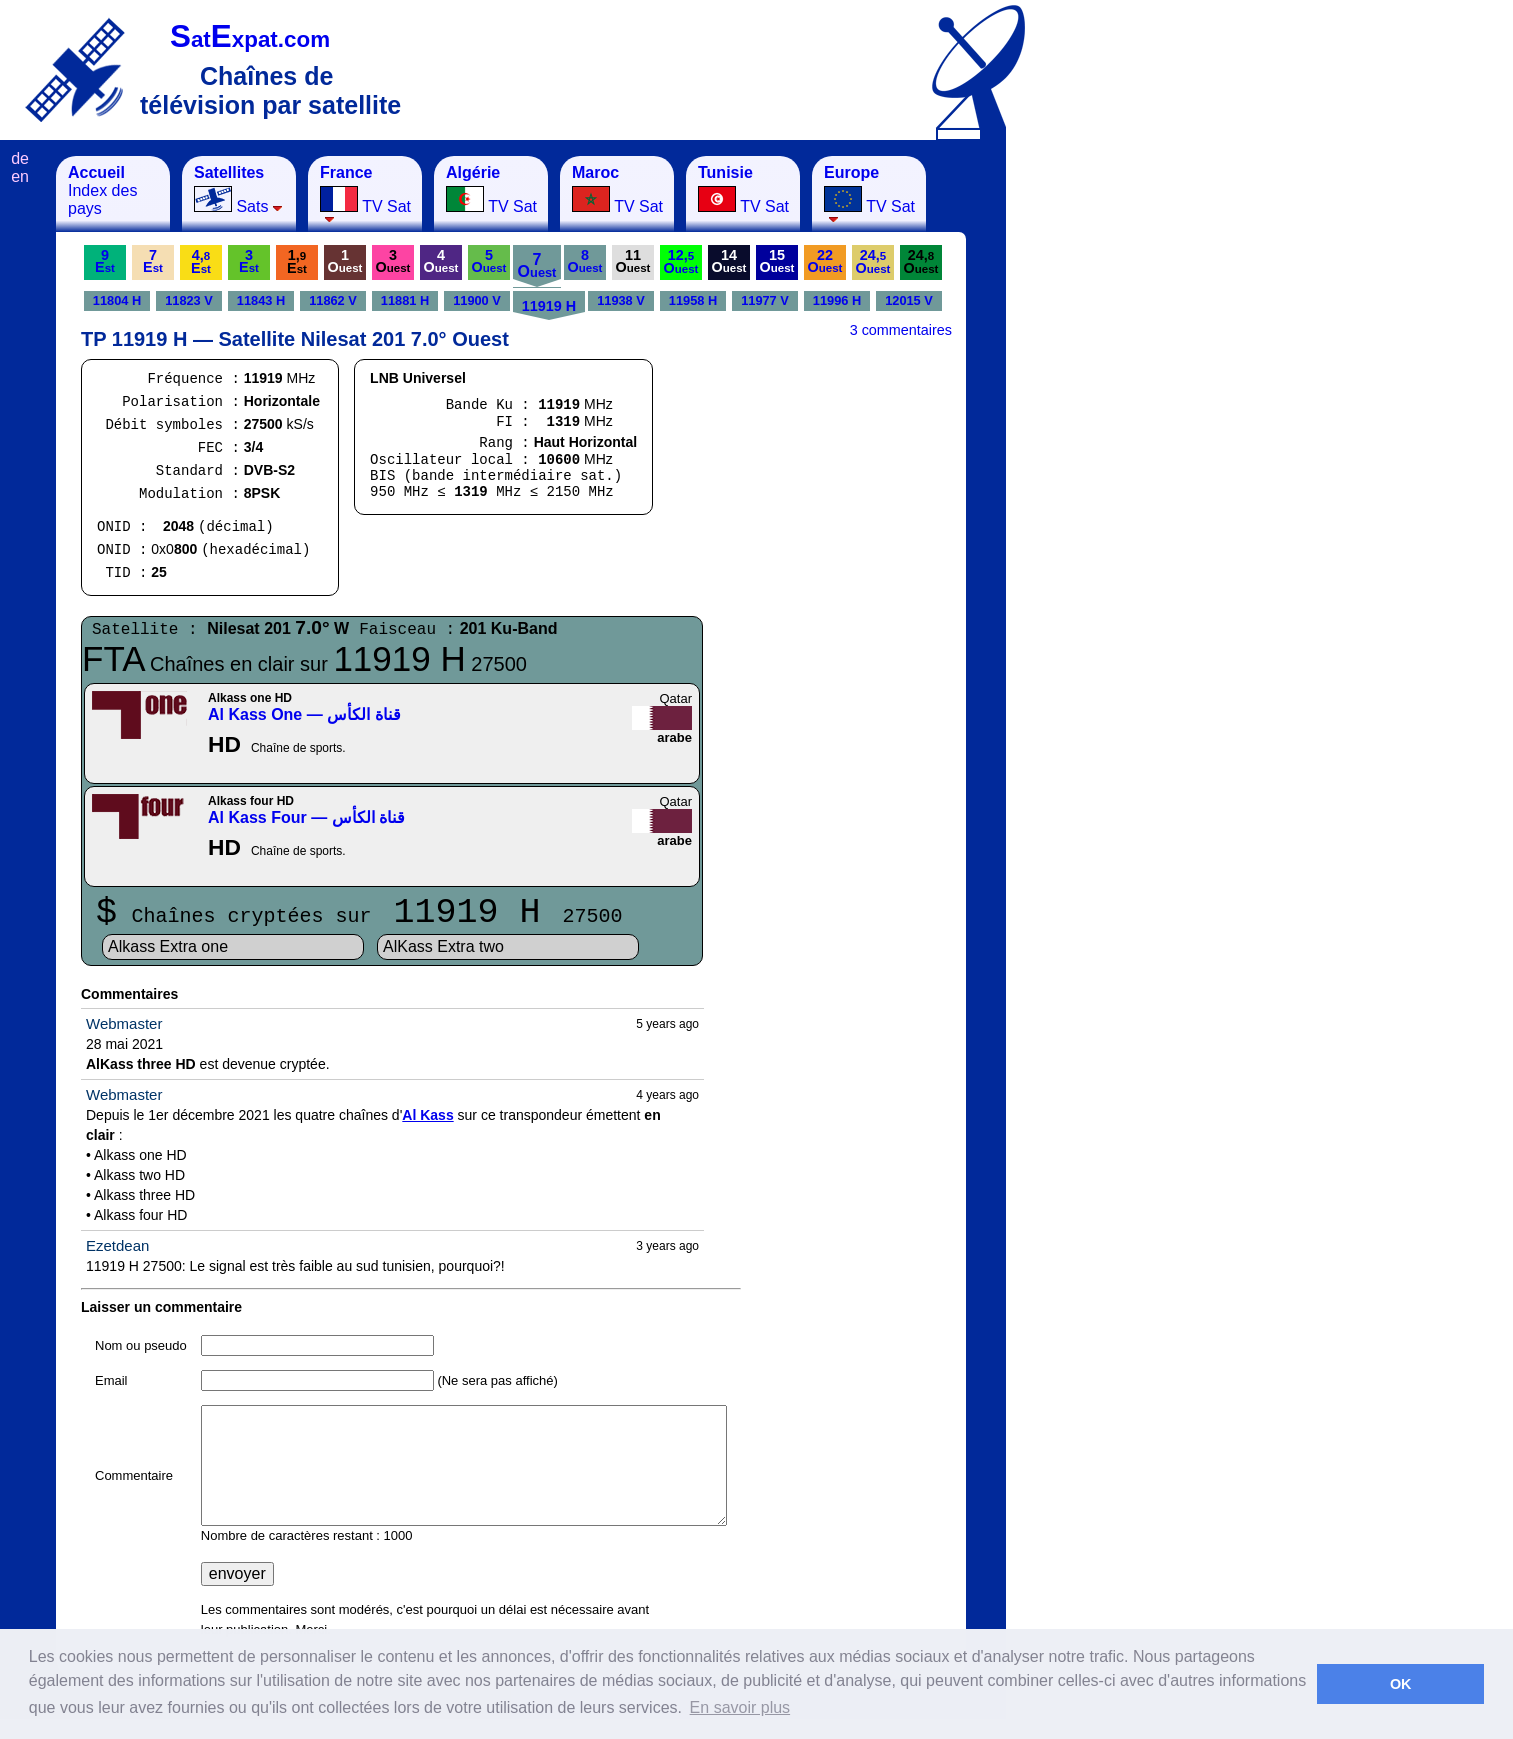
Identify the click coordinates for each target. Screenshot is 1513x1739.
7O (537, 265)
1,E (297, 261)
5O (489, 261)
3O (393, 261)
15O (777, 261)
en (20, 176)
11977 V (765, 300)
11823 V (189, 300)
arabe (674, 737)
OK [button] (1401, 1684)
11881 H (405, 300)
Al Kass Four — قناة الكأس (306, 817)
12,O (681, 261)
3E (249, 261)
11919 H (549, 306)
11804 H (117, 300)
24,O (873, 261)
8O (585, 261)
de (20, 158)
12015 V (909, 300)
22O (825, 261)
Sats (238, 189)
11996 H (837, 300)
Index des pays (102, 190)
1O (345, 261)
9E (105, 261)
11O (633, 261)
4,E (201, 261)
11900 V (477, 300)
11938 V (621, 300)
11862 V (333, 300)
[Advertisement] (1105, 456)
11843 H (261, 300)
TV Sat (365, 193)
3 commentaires (901, 330)
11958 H (693, 300)
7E (153, 261)
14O (729, 261)
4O (441, 261)
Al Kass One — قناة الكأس (304, 714)
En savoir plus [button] (740, 1707)
